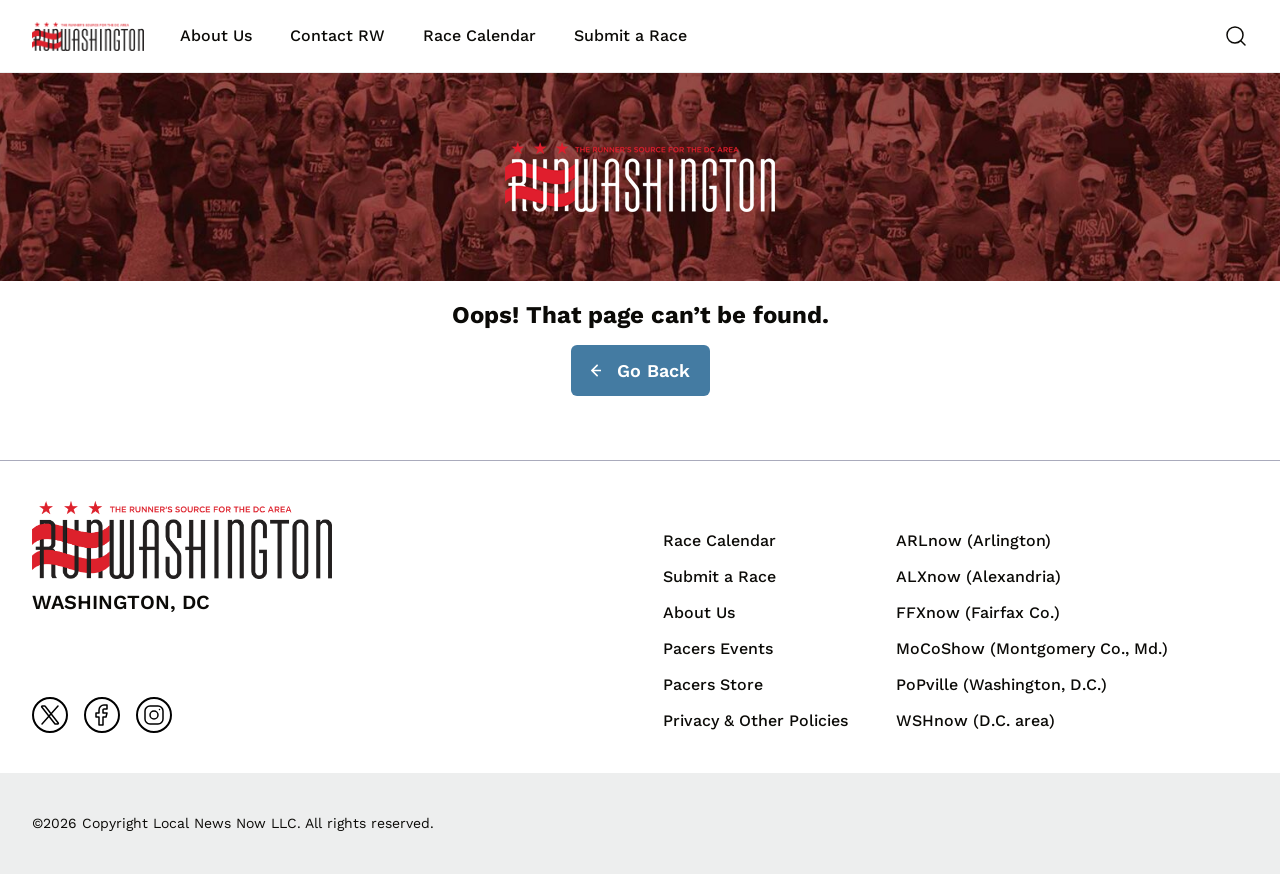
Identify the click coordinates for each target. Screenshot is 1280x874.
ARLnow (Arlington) (973, 540)
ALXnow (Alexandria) (978, 576)
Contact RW (337, 35)
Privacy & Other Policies (755, 720)
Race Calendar (479, 35)
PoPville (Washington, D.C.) (1001, 684)
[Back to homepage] (88, 36)
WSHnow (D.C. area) (975, 720)
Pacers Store (713, 684)
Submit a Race (630, 35)
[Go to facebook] (102, 715)
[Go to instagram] (154, 715)
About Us (216, 35)
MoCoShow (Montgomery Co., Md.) (1032, 648)
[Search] (1236, 36)
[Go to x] (50, 715)
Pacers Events (718, 648)
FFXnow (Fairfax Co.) (978, 612)
